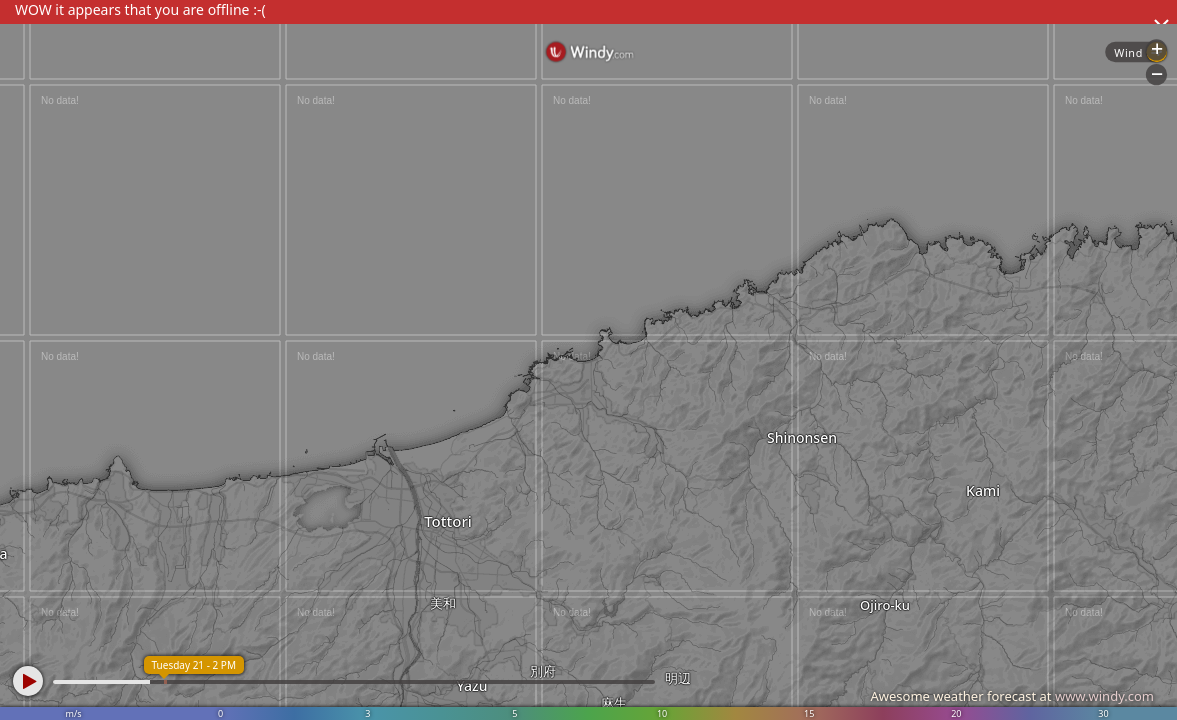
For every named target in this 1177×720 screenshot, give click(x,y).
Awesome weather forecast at (1012, 696)
